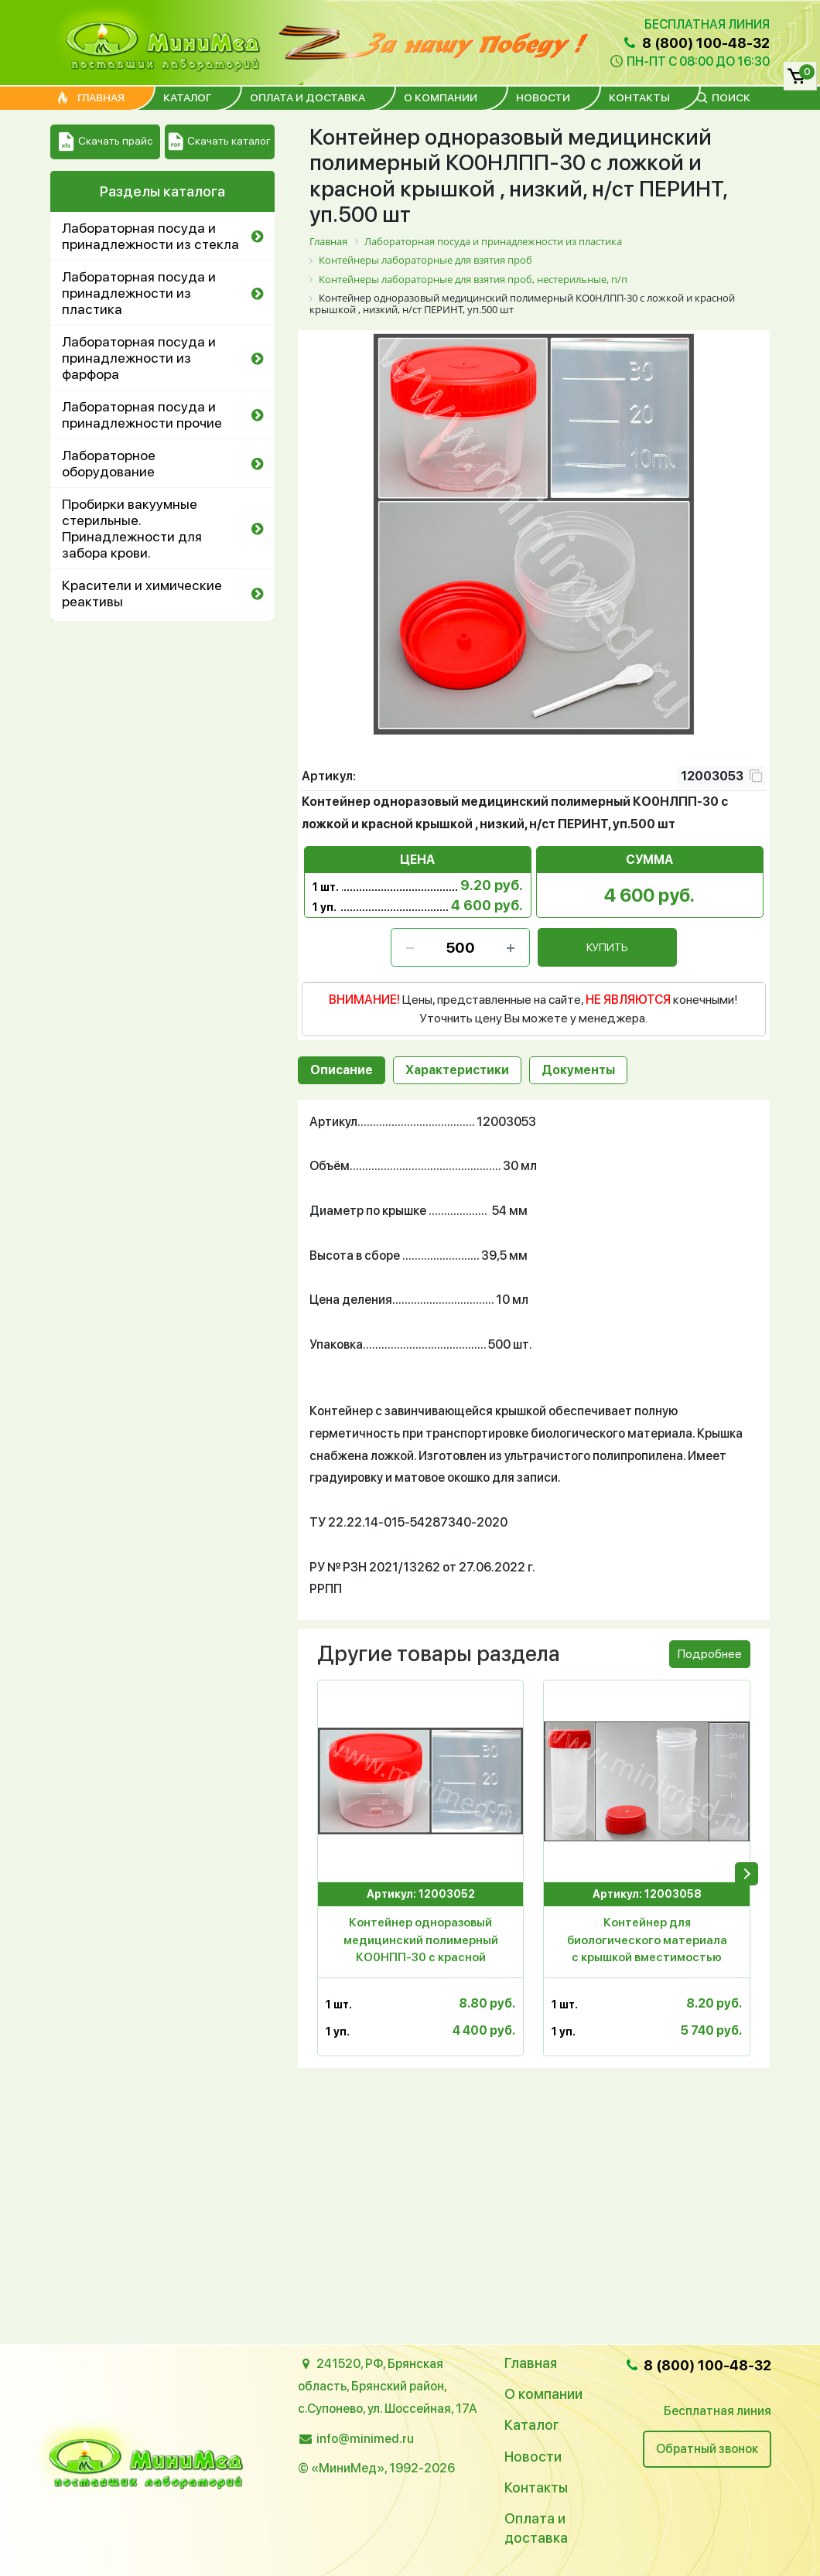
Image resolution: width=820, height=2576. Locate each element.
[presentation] (746, 1873)
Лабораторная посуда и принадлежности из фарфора (139, 357)
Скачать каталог (219, 142)
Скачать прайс (105, 142)
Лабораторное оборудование (108, 463)
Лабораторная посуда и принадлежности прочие (142, 414)
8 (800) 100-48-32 (695, 43)
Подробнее (710, 1653)
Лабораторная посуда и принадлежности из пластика (139, 292)
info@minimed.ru (365, 2438)
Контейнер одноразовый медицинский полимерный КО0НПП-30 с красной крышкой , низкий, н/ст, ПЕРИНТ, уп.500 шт (420, 1943)
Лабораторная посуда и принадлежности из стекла (150, 236)
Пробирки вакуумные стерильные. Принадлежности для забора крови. (132, 528)
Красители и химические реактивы (142, 593)
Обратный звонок (707, 2448)
